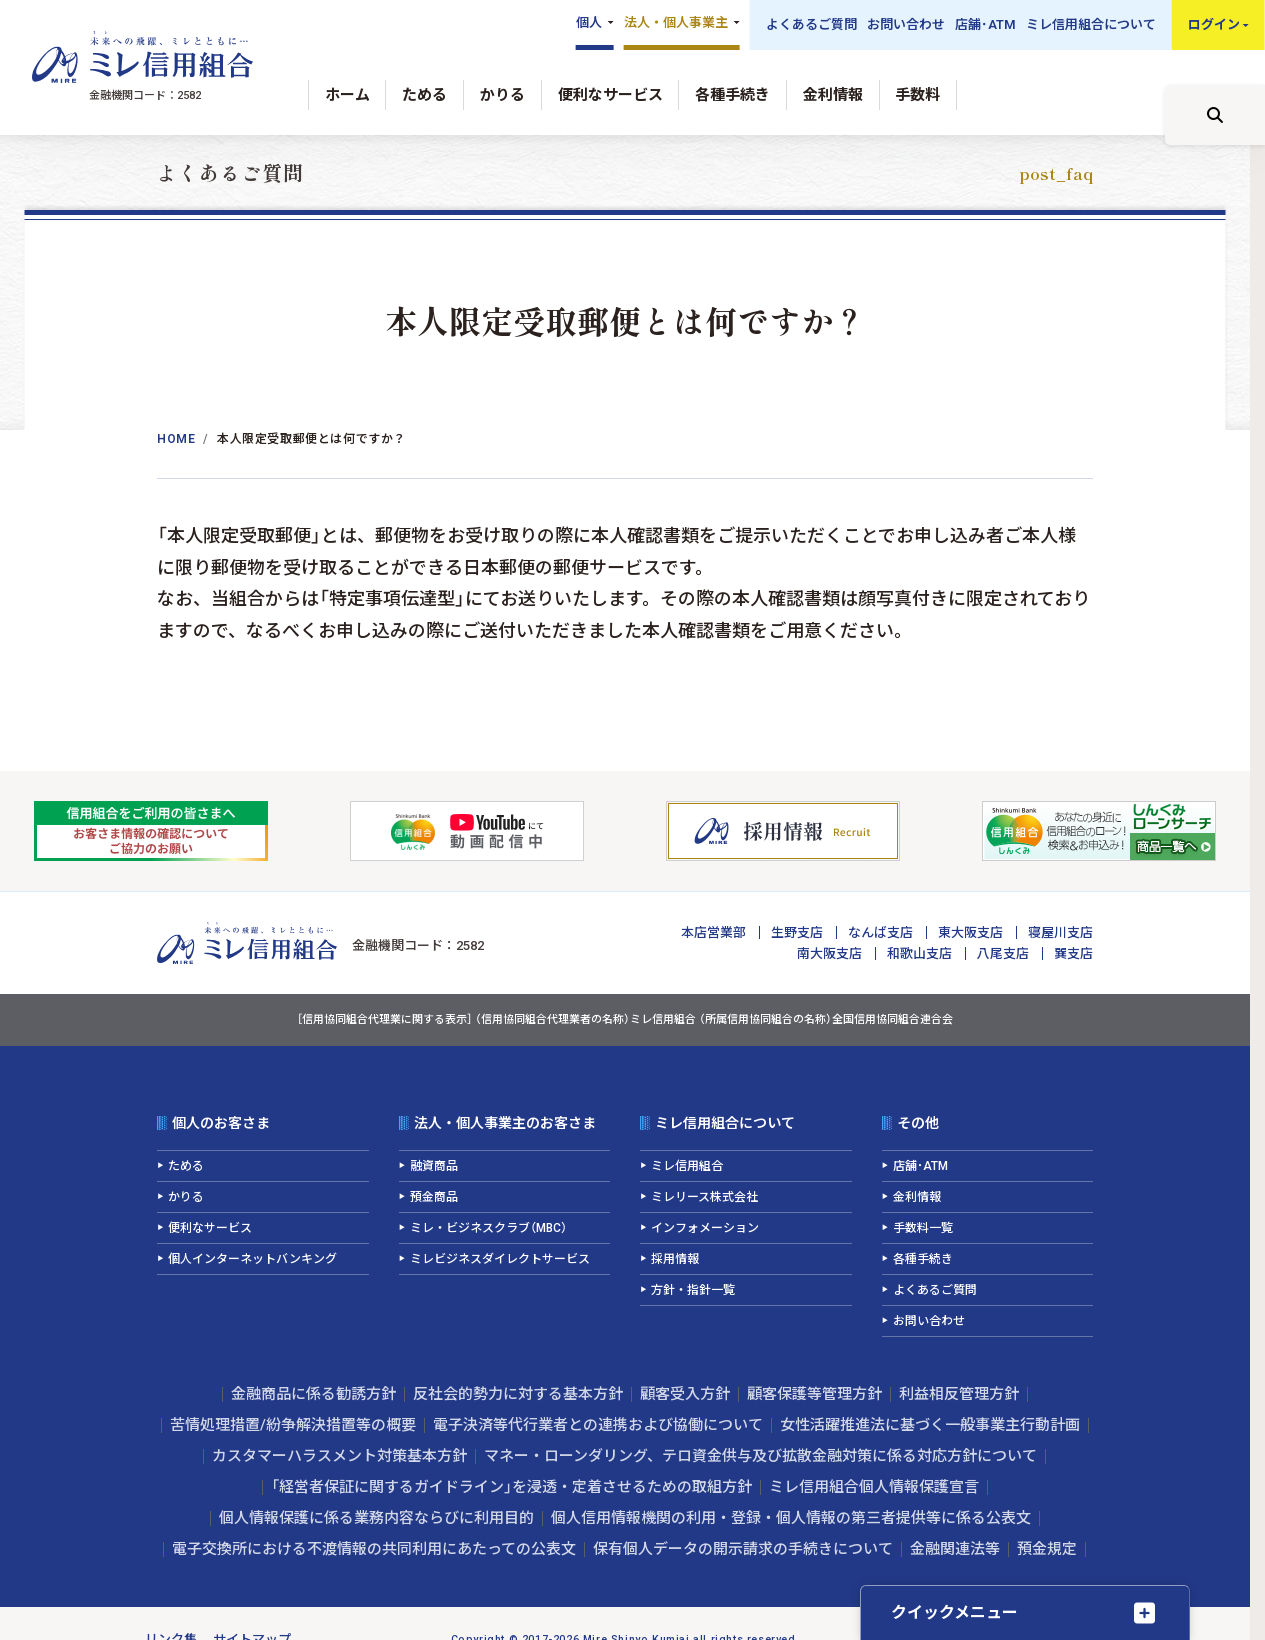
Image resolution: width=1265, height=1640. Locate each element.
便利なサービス (610, 95)
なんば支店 (880, 932)
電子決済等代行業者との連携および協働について (598, 1425)
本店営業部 (713, 932)
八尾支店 (1003, 953)
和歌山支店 (919, 953)
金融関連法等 (955, 1549)
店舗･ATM (985, 24)
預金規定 (1047, 1549)
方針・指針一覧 (693, 1290)
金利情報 (833, 95)
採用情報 (675, 1259)
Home (176, 439)
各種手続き (732, 95)
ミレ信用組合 (687, 1166)
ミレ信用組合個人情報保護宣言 (874, 1487)
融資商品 (434, 1166)
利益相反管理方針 (959, 1394)
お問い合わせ (906, 24)
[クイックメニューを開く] (1025, 1612)
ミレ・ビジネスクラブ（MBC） (488, 1228)
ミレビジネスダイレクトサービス (500, 1259)
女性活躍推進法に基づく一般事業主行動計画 (930, 1425)
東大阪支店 (970, 932)
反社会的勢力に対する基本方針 (518, 1394)
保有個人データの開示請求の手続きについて (743, 1549)
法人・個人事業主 (676, 22)
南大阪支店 (829, 953)
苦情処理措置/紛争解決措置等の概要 (293, 1425)
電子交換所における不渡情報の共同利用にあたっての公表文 (374, 1549)
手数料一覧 (923, 1228)
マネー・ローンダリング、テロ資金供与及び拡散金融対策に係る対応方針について (760, 1456)
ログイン (1214, 24)
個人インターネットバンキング (252, 1259)
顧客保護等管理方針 (814, 1394)
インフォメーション (705, 1228)
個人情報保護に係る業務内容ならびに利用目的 (376, 1518)
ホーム (347, 95)
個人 (589, 22)
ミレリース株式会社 (704, 1197)
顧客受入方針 (685, 1394)
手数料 (917, 95)
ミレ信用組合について (1091, 24)
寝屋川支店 (1060, 932)
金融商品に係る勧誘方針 (313, 1394)
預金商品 (434, 1197)
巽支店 (1073, 953)
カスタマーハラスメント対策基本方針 (339, 1456)
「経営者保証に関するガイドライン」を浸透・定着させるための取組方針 (511, 1487)
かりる (502, 95)
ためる (424, 95)
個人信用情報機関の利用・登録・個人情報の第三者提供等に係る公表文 (791, 1518)
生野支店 (797, 932)
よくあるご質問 (811, 24)
